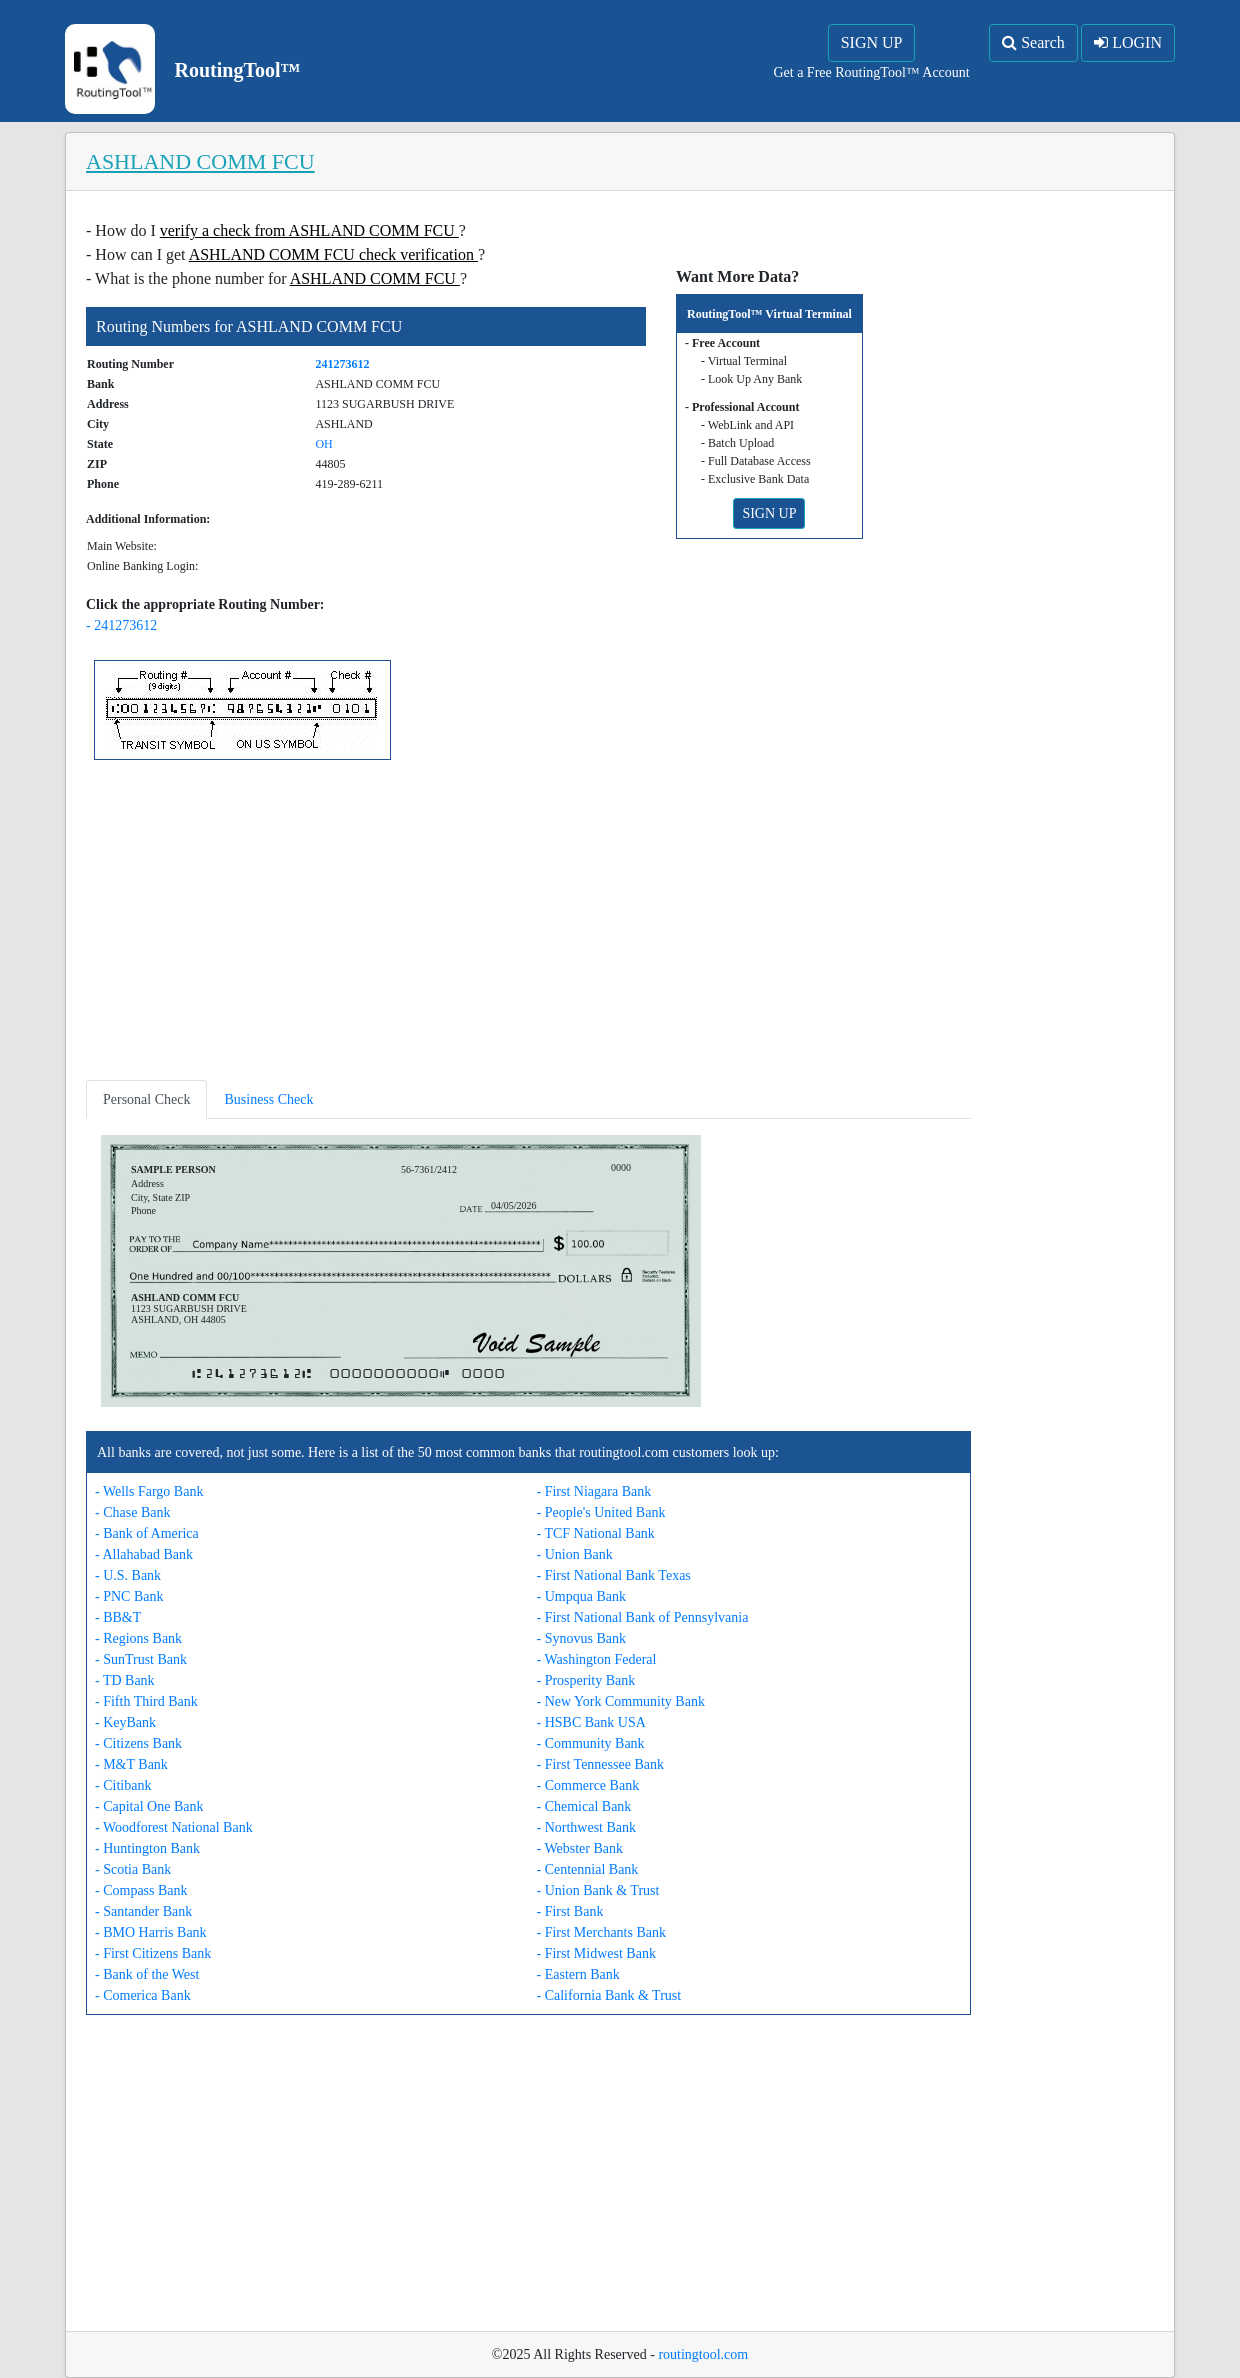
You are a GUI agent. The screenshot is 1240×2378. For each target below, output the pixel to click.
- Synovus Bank (581, 1638)
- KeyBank (125, 1722)
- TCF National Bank (596, 1533)
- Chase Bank (132, 1512)
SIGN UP (872, 42)
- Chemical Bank (584, 1806)
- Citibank (123, 1785)
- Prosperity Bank (586, 1680)
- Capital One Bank (149, 1806)
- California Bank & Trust (609, 1995)
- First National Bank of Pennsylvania (643, 1617)
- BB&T (118, 1617)
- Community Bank (591, 1743)
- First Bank (570, 1911)
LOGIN (1128, 42)
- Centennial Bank (588, 1869)
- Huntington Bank (147, 1848)
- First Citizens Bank (153, 1953)
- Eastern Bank (578, 1974)
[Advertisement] (528, 924)
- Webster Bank (580, 1848)
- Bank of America (147, 1533)
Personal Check (146, 1099)
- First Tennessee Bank (600, 1764)
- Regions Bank (138, 1638)
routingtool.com (703, 2354)
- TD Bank (125, 1680)
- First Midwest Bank (596, 1953)
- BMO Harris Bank (151, 1932)
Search (1033, 42)
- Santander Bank (143, 1911)
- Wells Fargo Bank (149, 1491)
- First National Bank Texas (614, 1575)
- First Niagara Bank (594, 1491)
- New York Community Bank (621, 1701)
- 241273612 (121, 625)
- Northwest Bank (587, 1827)
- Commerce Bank (588, 1785)
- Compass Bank (141, 1890)
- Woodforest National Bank (174, 1827)
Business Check (268, 1099)
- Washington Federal (597, 1659)
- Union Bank (575, 1554)
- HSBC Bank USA (591, 1722)
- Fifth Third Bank (146, 1701)
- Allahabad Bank (144, 1554)
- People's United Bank (601, 1512)
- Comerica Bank (143, 1995)
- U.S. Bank (128, 1575)
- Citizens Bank (138, 1743)
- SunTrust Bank (141, 1659)
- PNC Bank (129, 1596)
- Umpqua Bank (581, 1596)
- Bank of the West (147, 1974)
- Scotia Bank (133, 1869)
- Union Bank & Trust (598, 1890)
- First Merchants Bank (601, 1932)
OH (323, 444)
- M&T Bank (131, 1764)
